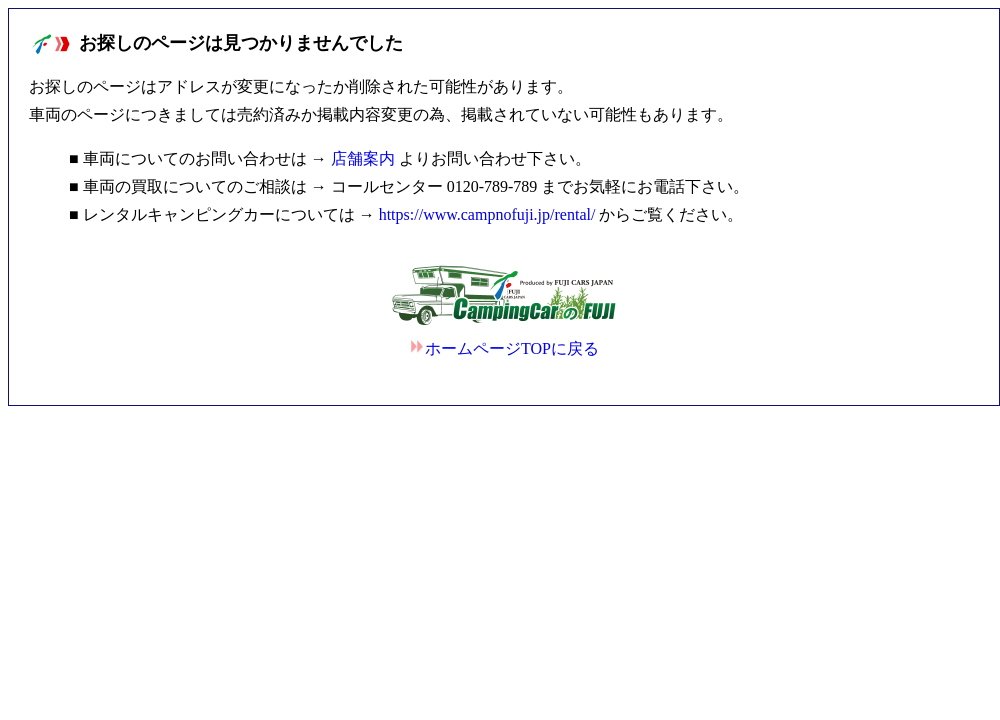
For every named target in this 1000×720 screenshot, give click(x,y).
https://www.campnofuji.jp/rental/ (487, 214)
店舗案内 (363, 158)
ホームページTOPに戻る (504, 348)
